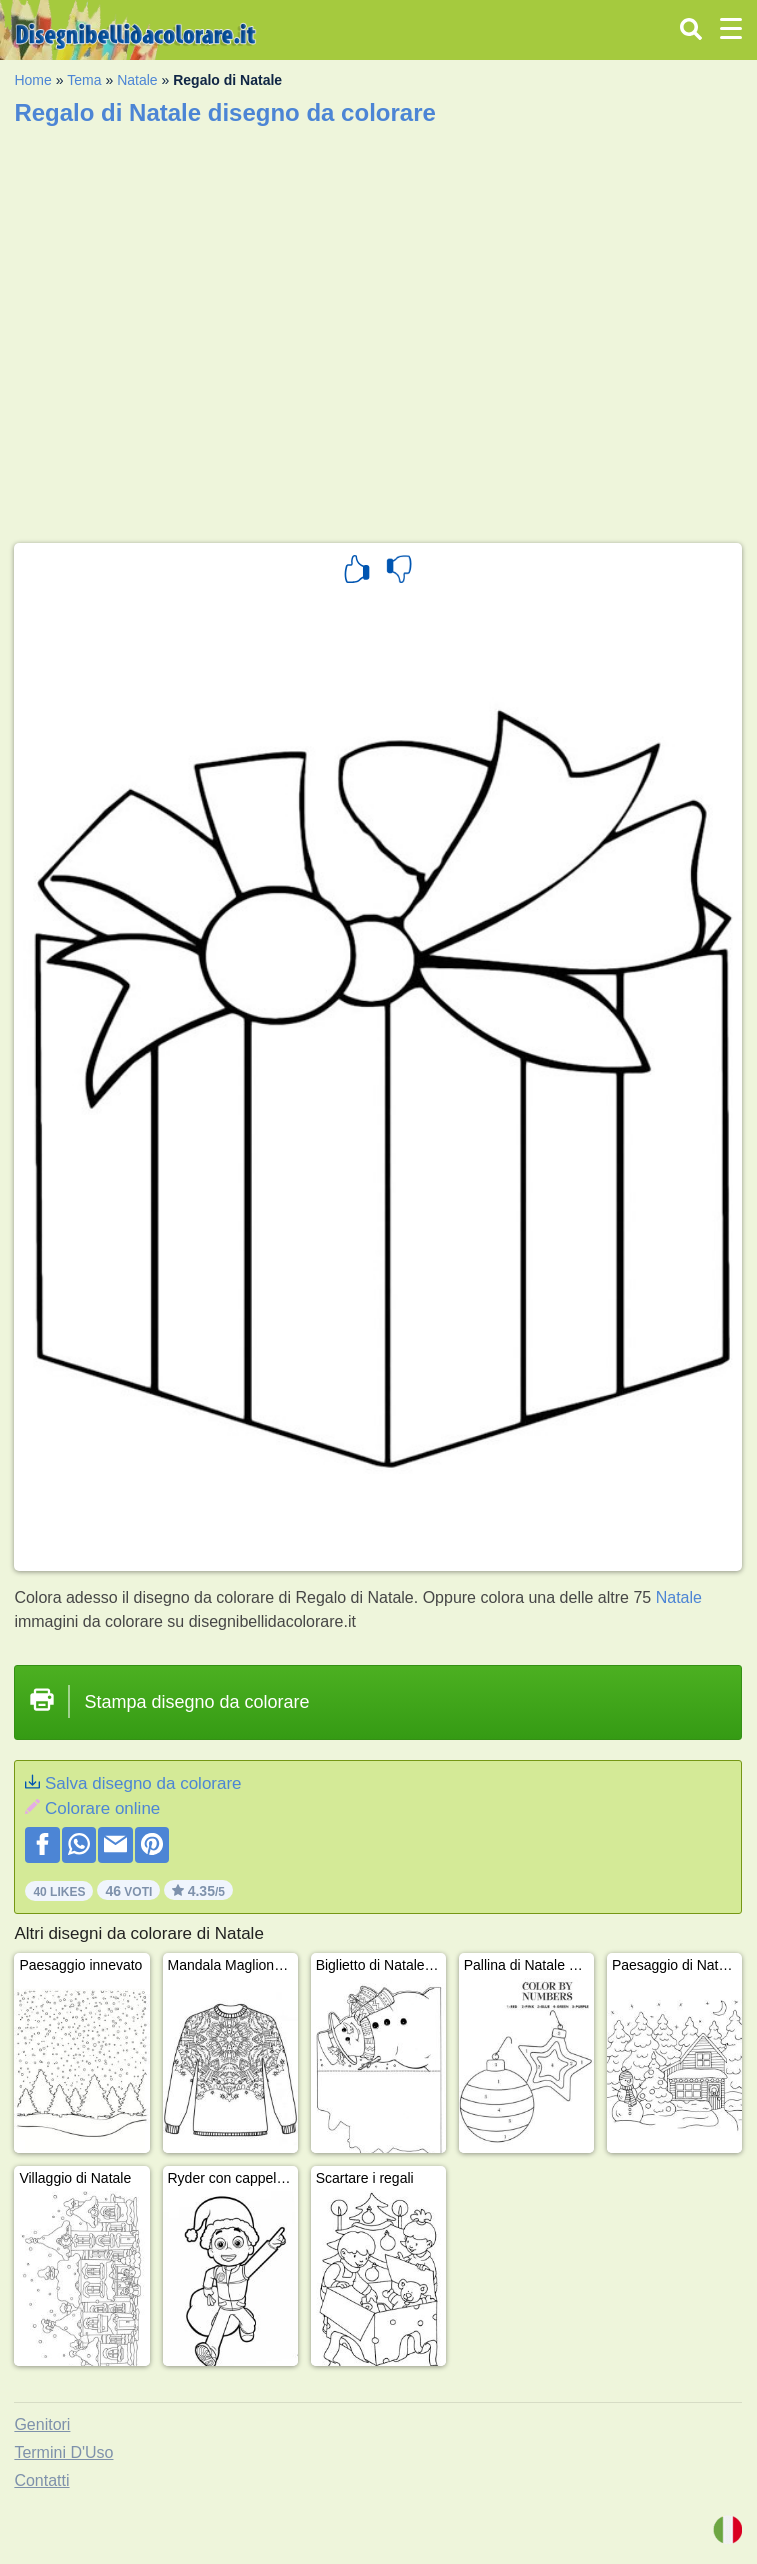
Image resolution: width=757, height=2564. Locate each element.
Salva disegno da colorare (143, 1783)
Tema (84, 80)
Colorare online (102, 1808)
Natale (137, 80)
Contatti (41, 2480)
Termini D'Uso (63, 2452)
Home (32, 80)
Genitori (42, 2424)
